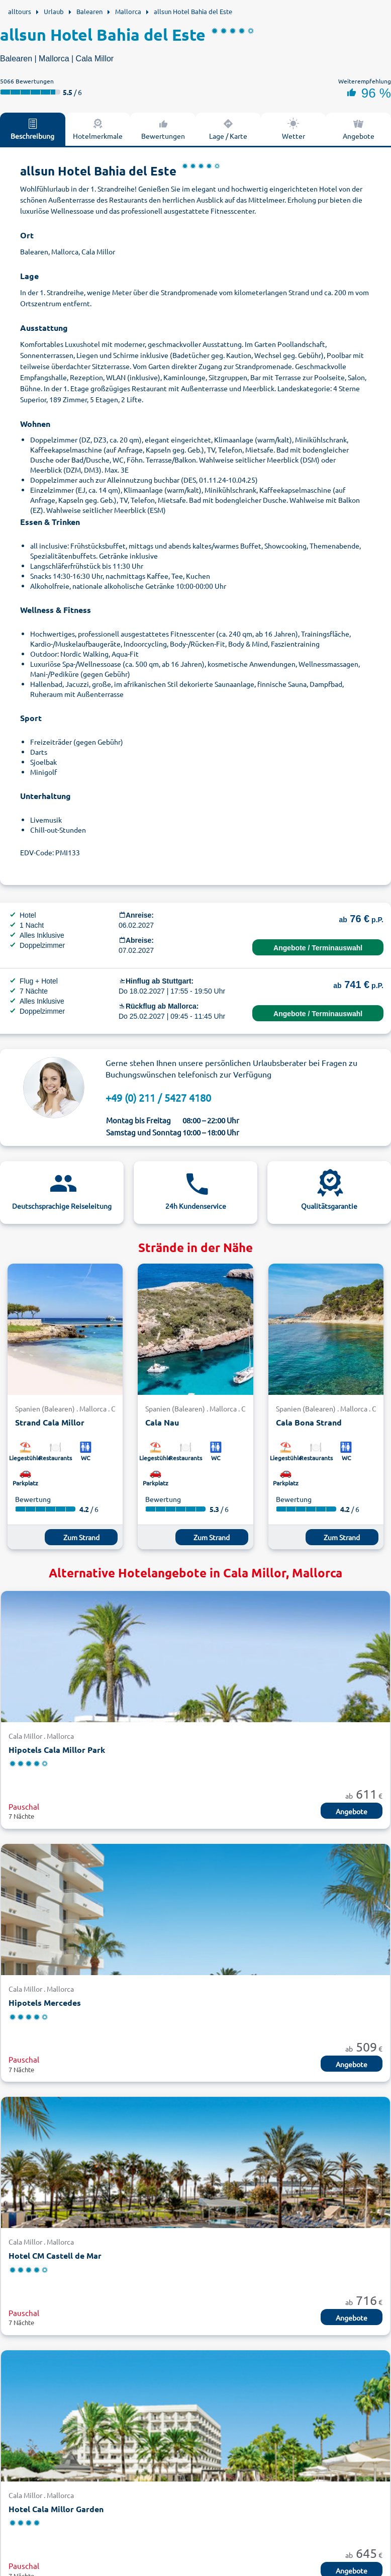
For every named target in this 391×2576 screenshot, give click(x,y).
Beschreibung (32, 128)
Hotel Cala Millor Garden (56, 2509)
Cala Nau (162, 1422)
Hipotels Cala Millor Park (57, 1749)
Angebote (351, 1811)
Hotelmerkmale (98, 128)
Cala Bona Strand (309, 1422)
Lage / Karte (228, 128)
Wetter (293, 128)
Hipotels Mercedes (45, 2002)
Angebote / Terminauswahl (317, 948)
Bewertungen (163, 128)
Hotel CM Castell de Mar (55, 2255)
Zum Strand (81, 1537)
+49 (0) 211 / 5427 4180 (158, 1097)
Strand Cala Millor (49, 1422)
